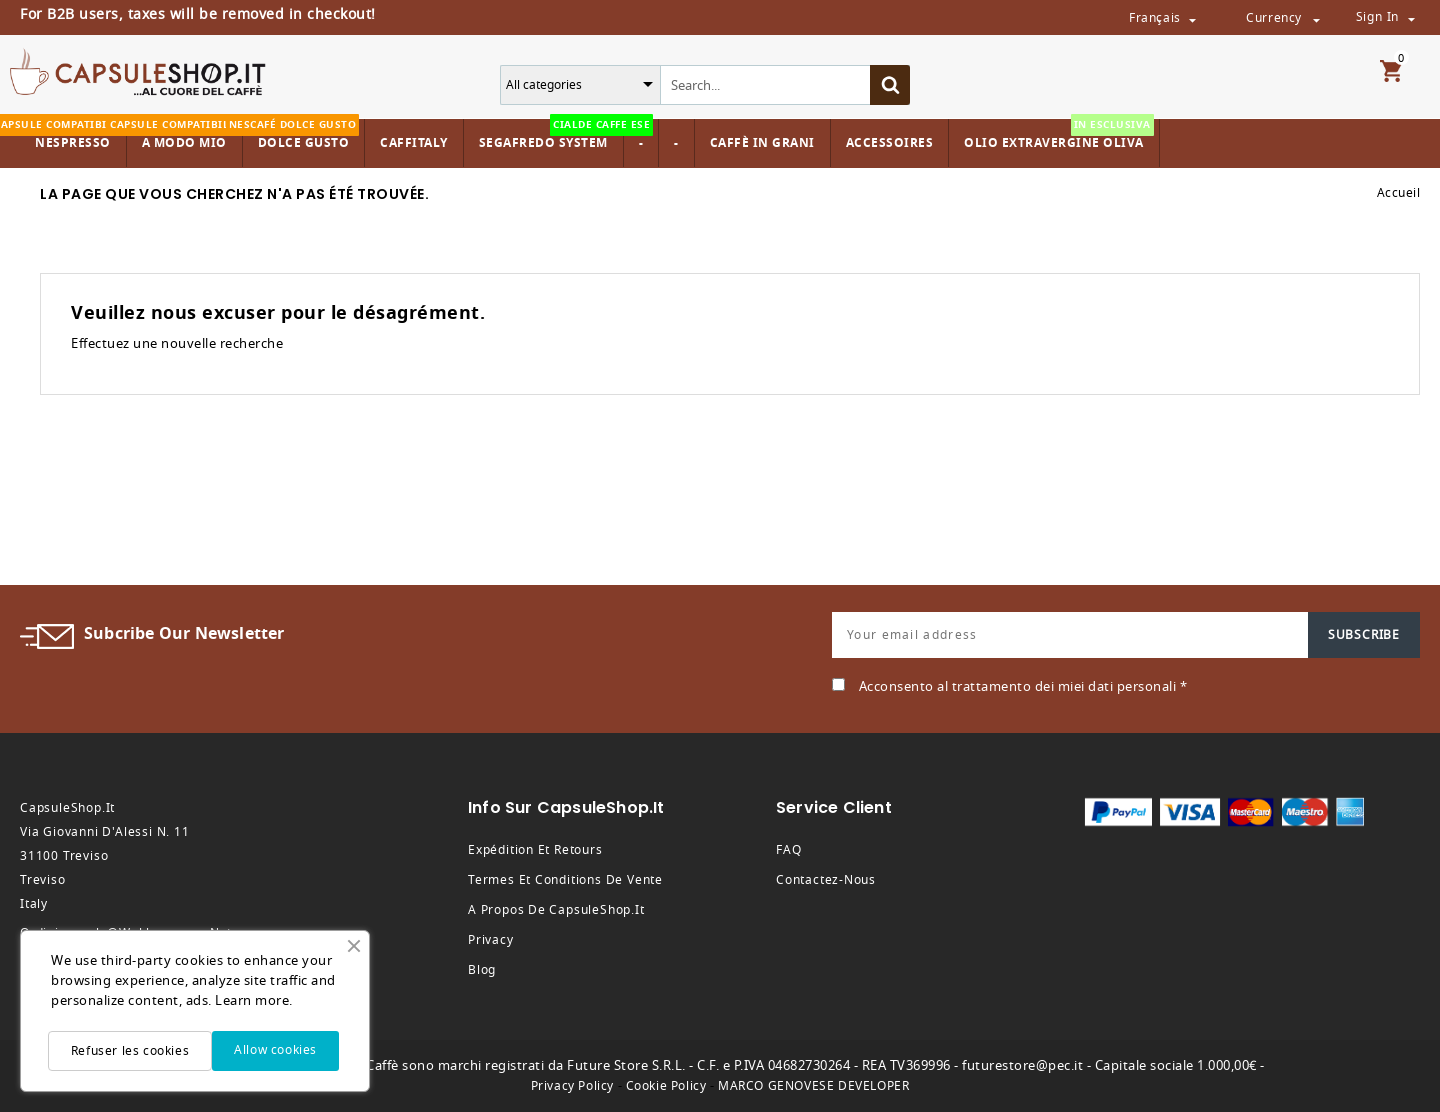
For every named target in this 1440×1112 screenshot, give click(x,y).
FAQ (788, 850)
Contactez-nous (826, 880)
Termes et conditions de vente (565, 880)
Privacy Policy (572, 1086)
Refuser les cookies (130, 1051)
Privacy (491, 940)
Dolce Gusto (301, 135)
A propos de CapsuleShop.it (556, 910)
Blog (482, 970)
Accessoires (890, 143)
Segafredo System (548, 135)
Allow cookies (275, 1050)
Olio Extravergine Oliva (1059, 135)
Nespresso (70, 135)
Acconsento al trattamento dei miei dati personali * (1023, 686)
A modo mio (182, 135)
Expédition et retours (535, 850)
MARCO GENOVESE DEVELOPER (813, 1086)
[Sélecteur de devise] (1316, 19)
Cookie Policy (666, 1086)
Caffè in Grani (762, 143)
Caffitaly (414, 143)
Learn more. (254, 1000)
